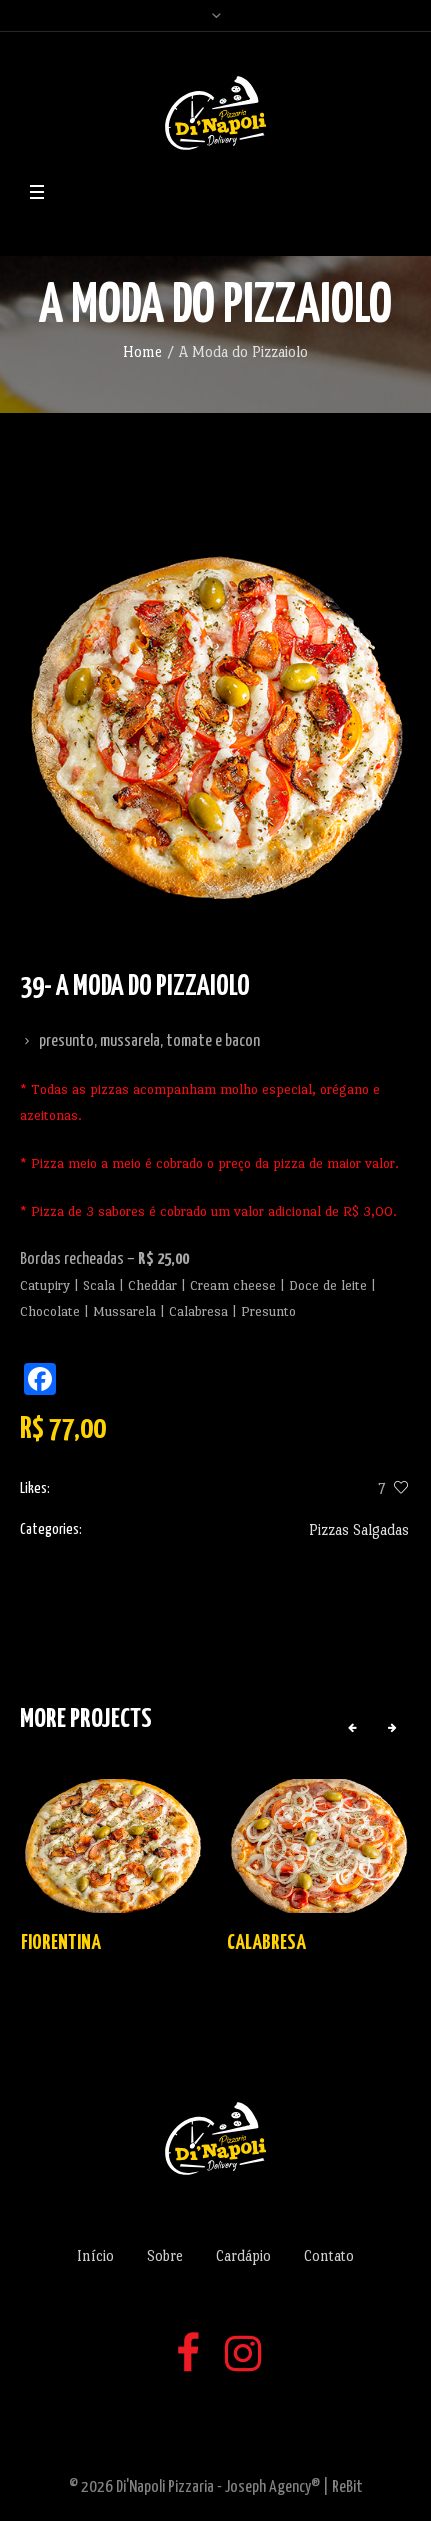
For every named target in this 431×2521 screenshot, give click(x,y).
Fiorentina (61, 1943)
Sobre (165, 2255)
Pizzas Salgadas (359, 1529)
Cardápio (243, 2255)
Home (142, 351)
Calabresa (266, 1943)
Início (95, 2255)
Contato (329, 2255)
